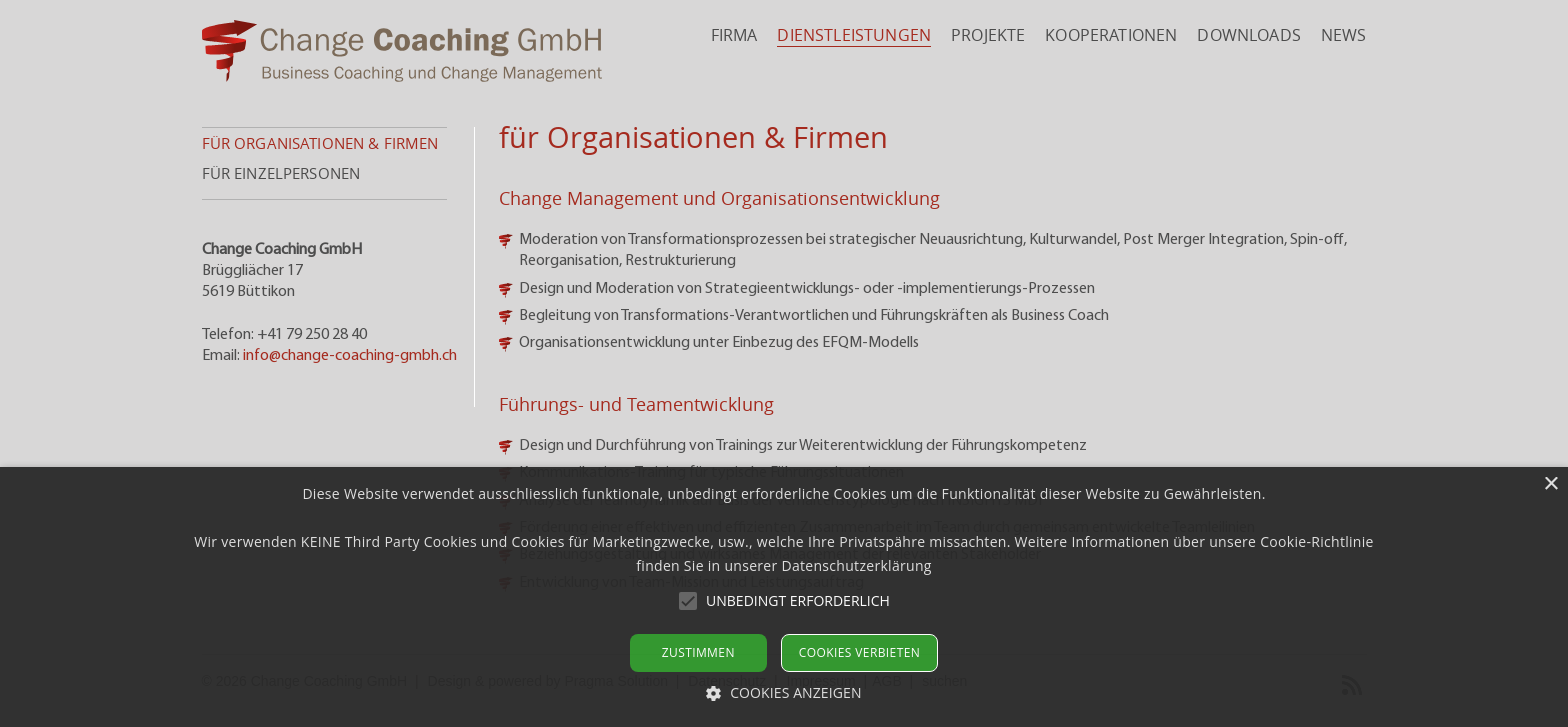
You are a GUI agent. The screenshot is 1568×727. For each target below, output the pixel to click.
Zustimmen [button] (698, 652)
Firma (734, 35)
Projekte (988, 35)
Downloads (1248, 35)
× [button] (1550, 484)
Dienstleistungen (854, 35)
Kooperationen (1111, 35)
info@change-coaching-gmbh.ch (350, 356)
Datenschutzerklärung (856, 565)
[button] (798, 601)
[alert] (784, 597)
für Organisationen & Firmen (320, 143)
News (1344, 35)
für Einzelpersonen (281, 173)
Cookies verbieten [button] (859, 652)
